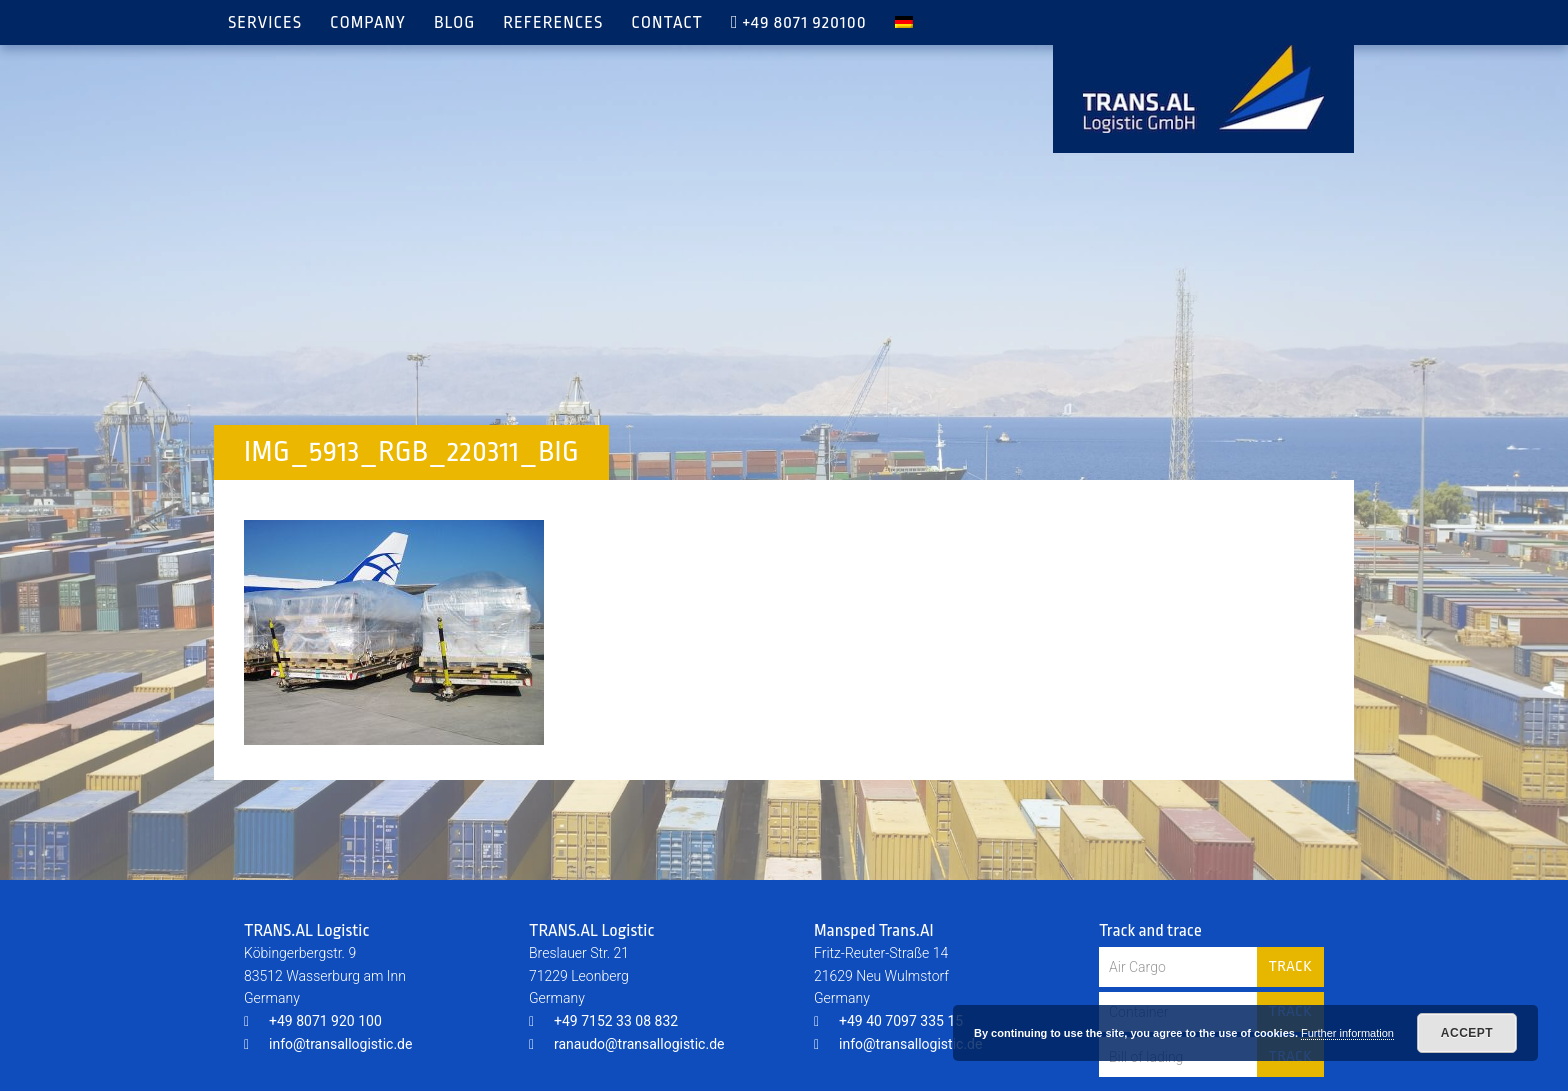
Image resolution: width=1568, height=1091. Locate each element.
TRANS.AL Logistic (1203, 89)
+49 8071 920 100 (313, 1021)
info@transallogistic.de (328, 1044)
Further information (1347, 1033)
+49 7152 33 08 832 (603, 1021)
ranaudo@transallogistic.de (626, 1044)
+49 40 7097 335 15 (888, 1021)
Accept (1467, 1033)
